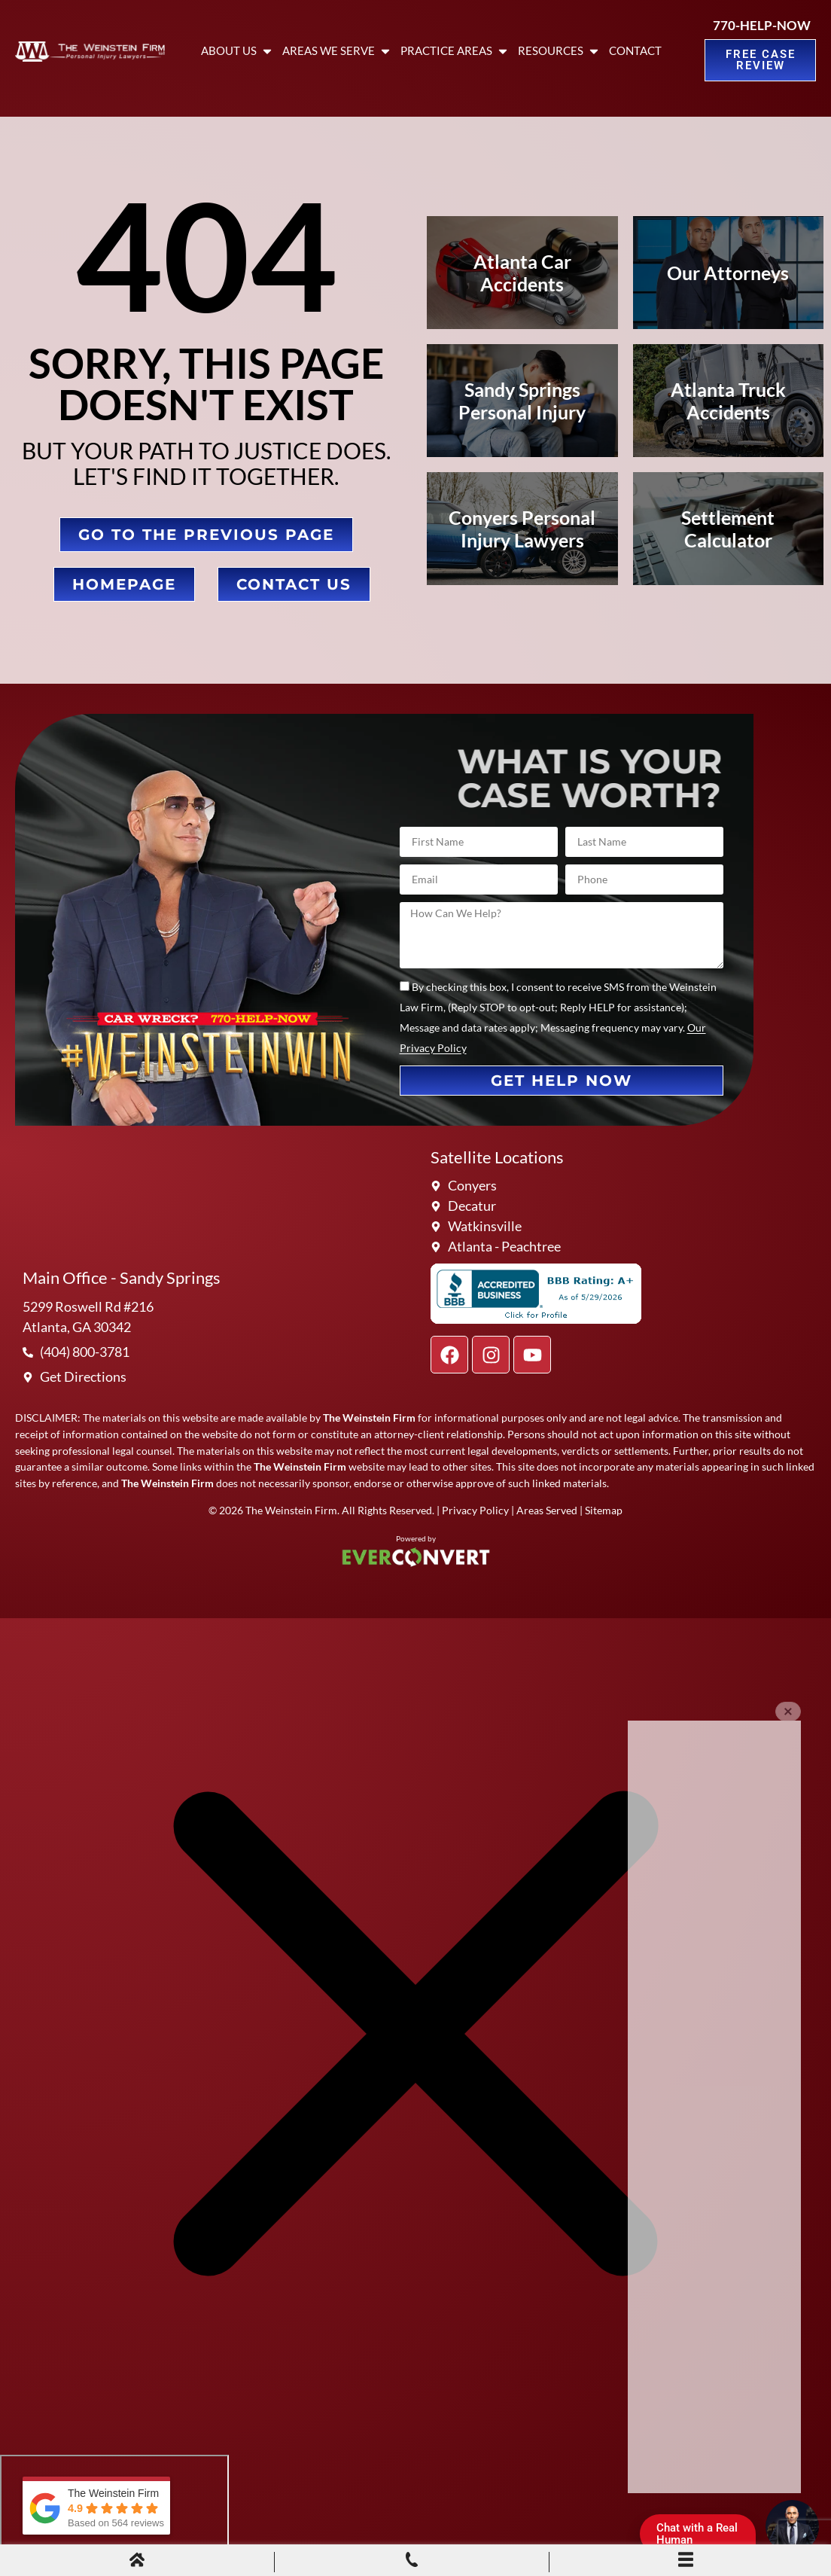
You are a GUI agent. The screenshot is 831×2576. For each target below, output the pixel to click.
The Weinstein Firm (291, 1510)
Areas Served (546, 1510)
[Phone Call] (411, 2561)
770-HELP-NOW (762, 25)
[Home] (137, 2561)
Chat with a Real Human (703, 2537)
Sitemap (603, 1510)
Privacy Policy (475, 1510)
